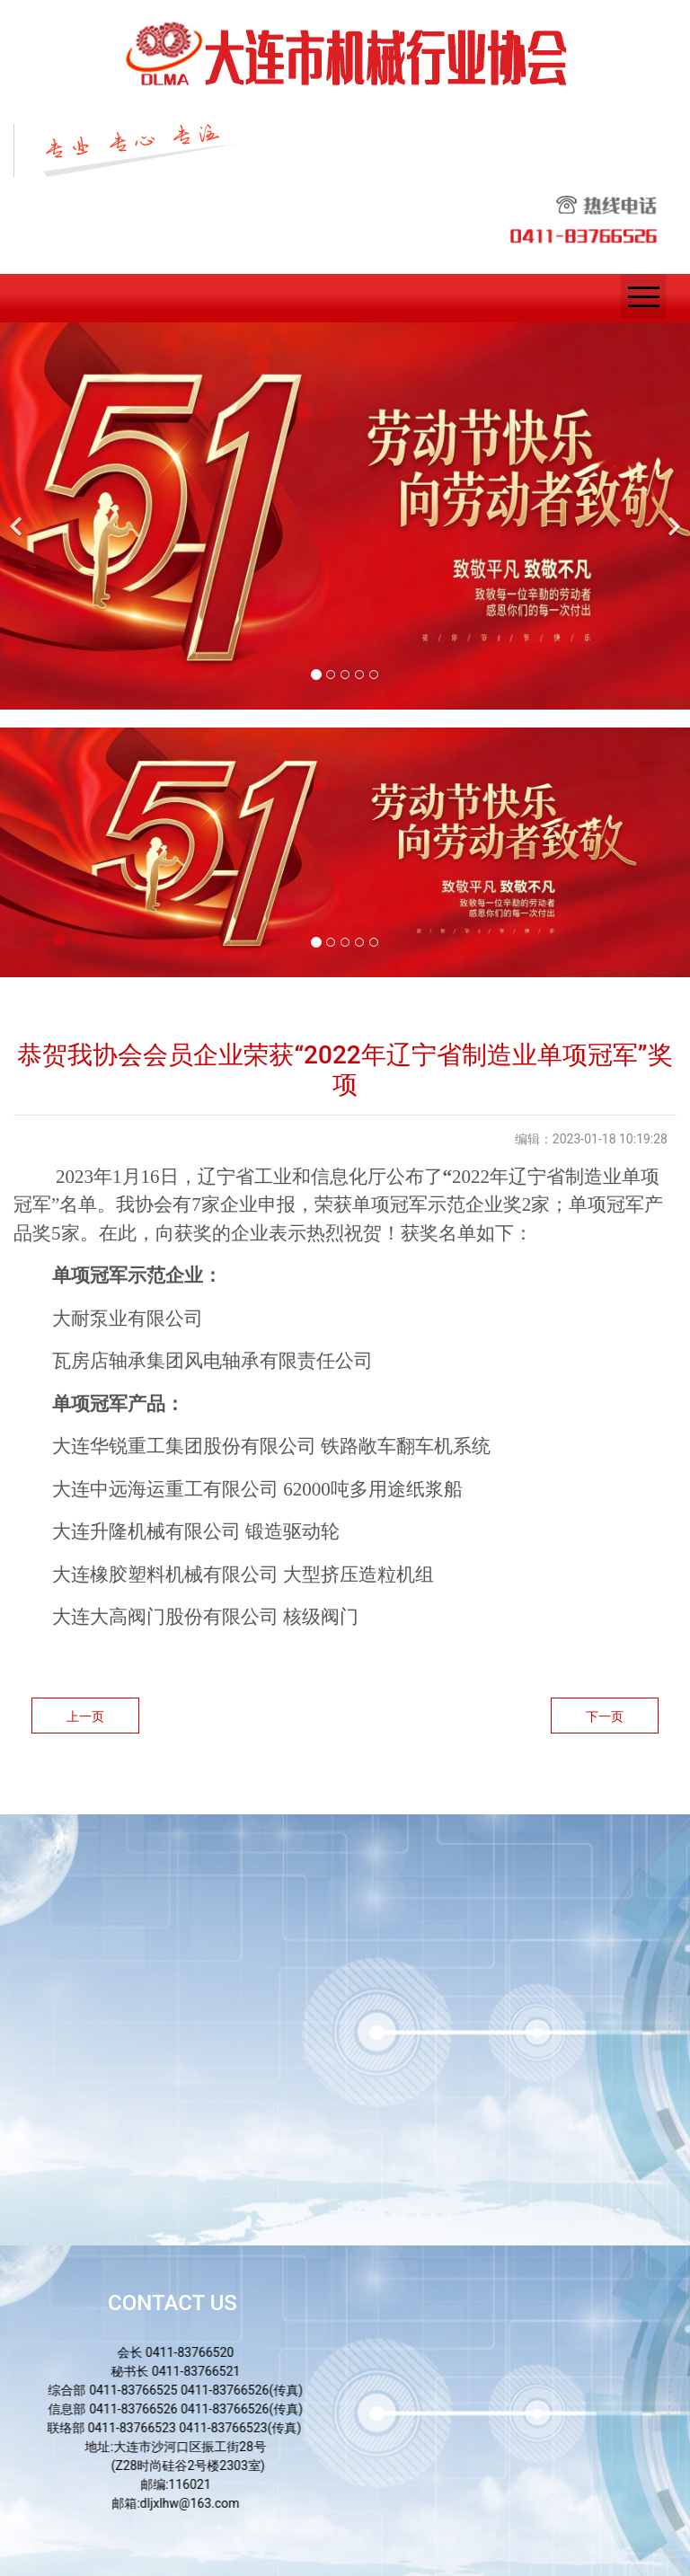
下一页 (605, 1716)
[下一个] (672, 516)
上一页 (85, 1716)
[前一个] (18, 516)
